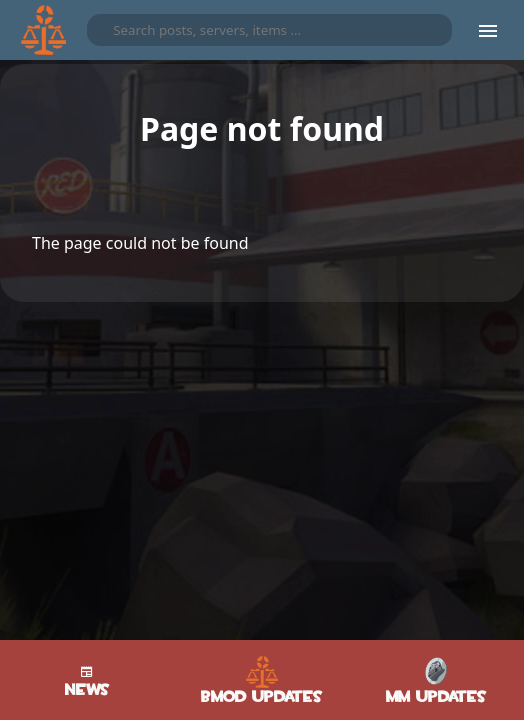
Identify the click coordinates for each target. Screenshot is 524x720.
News (87, 680)
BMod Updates (262, 680)
